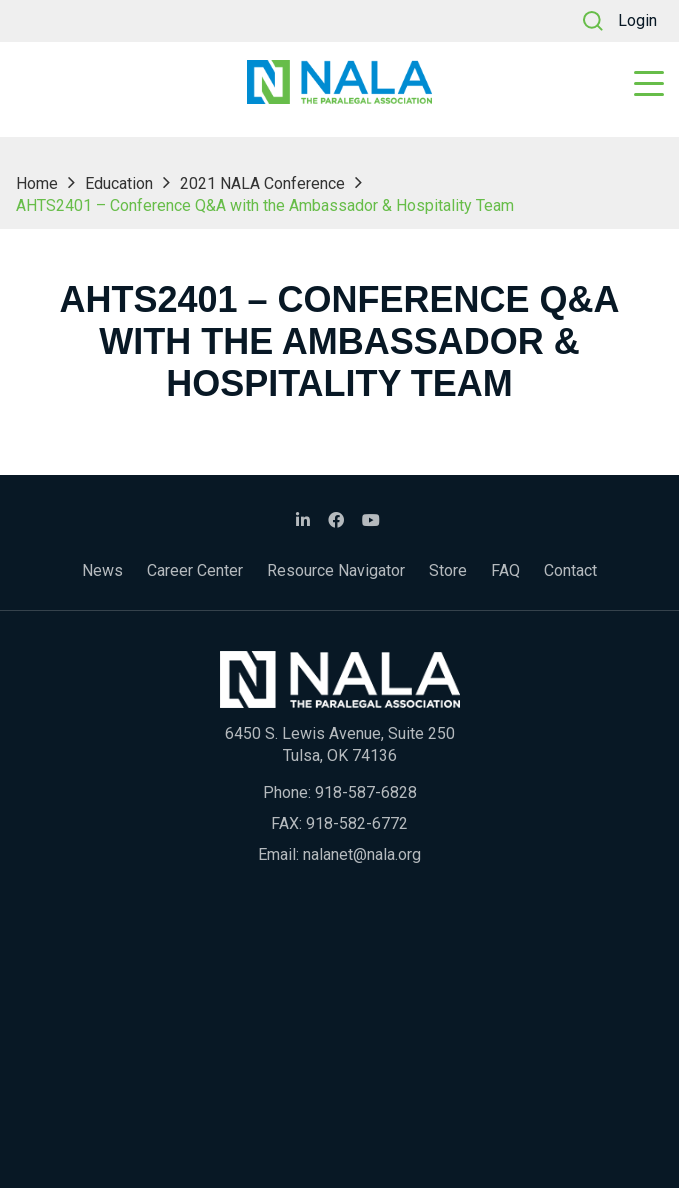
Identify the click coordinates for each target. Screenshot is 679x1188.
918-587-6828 (366, 792)
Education (119, 183)
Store (448, 570)
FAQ (505, 570)
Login (637, 20)
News (102, 570)
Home (37, 183)
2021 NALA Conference (262, 183)
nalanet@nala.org (362, 854)
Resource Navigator (336, 570)
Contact (570, 570)
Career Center (195, 570)
